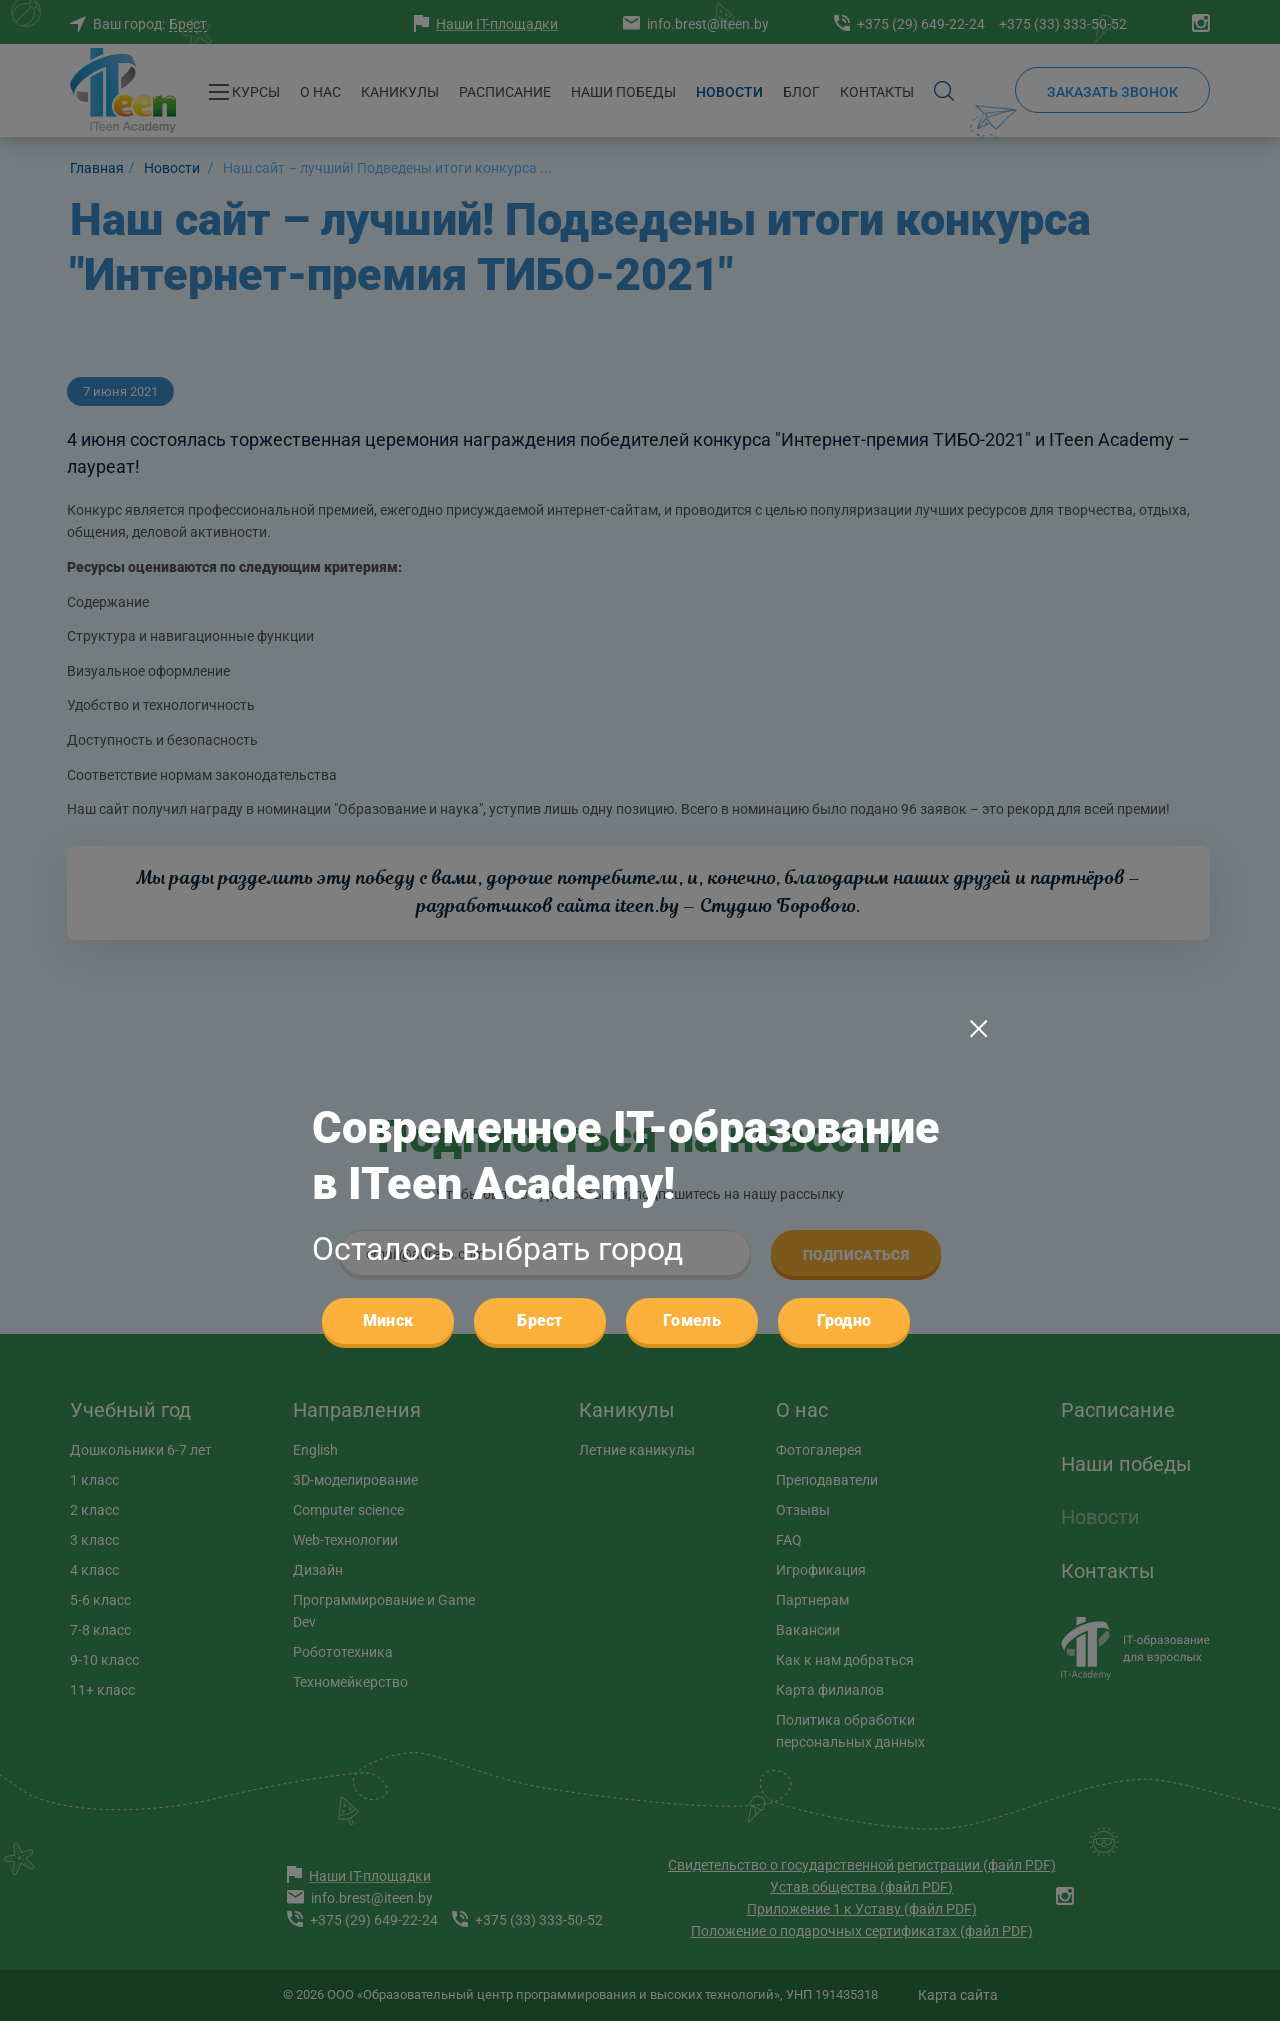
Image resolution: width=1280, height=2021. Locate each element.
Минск (388, 902)
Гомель (692, 902)
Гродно (844, 902)
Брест (540, 902)
